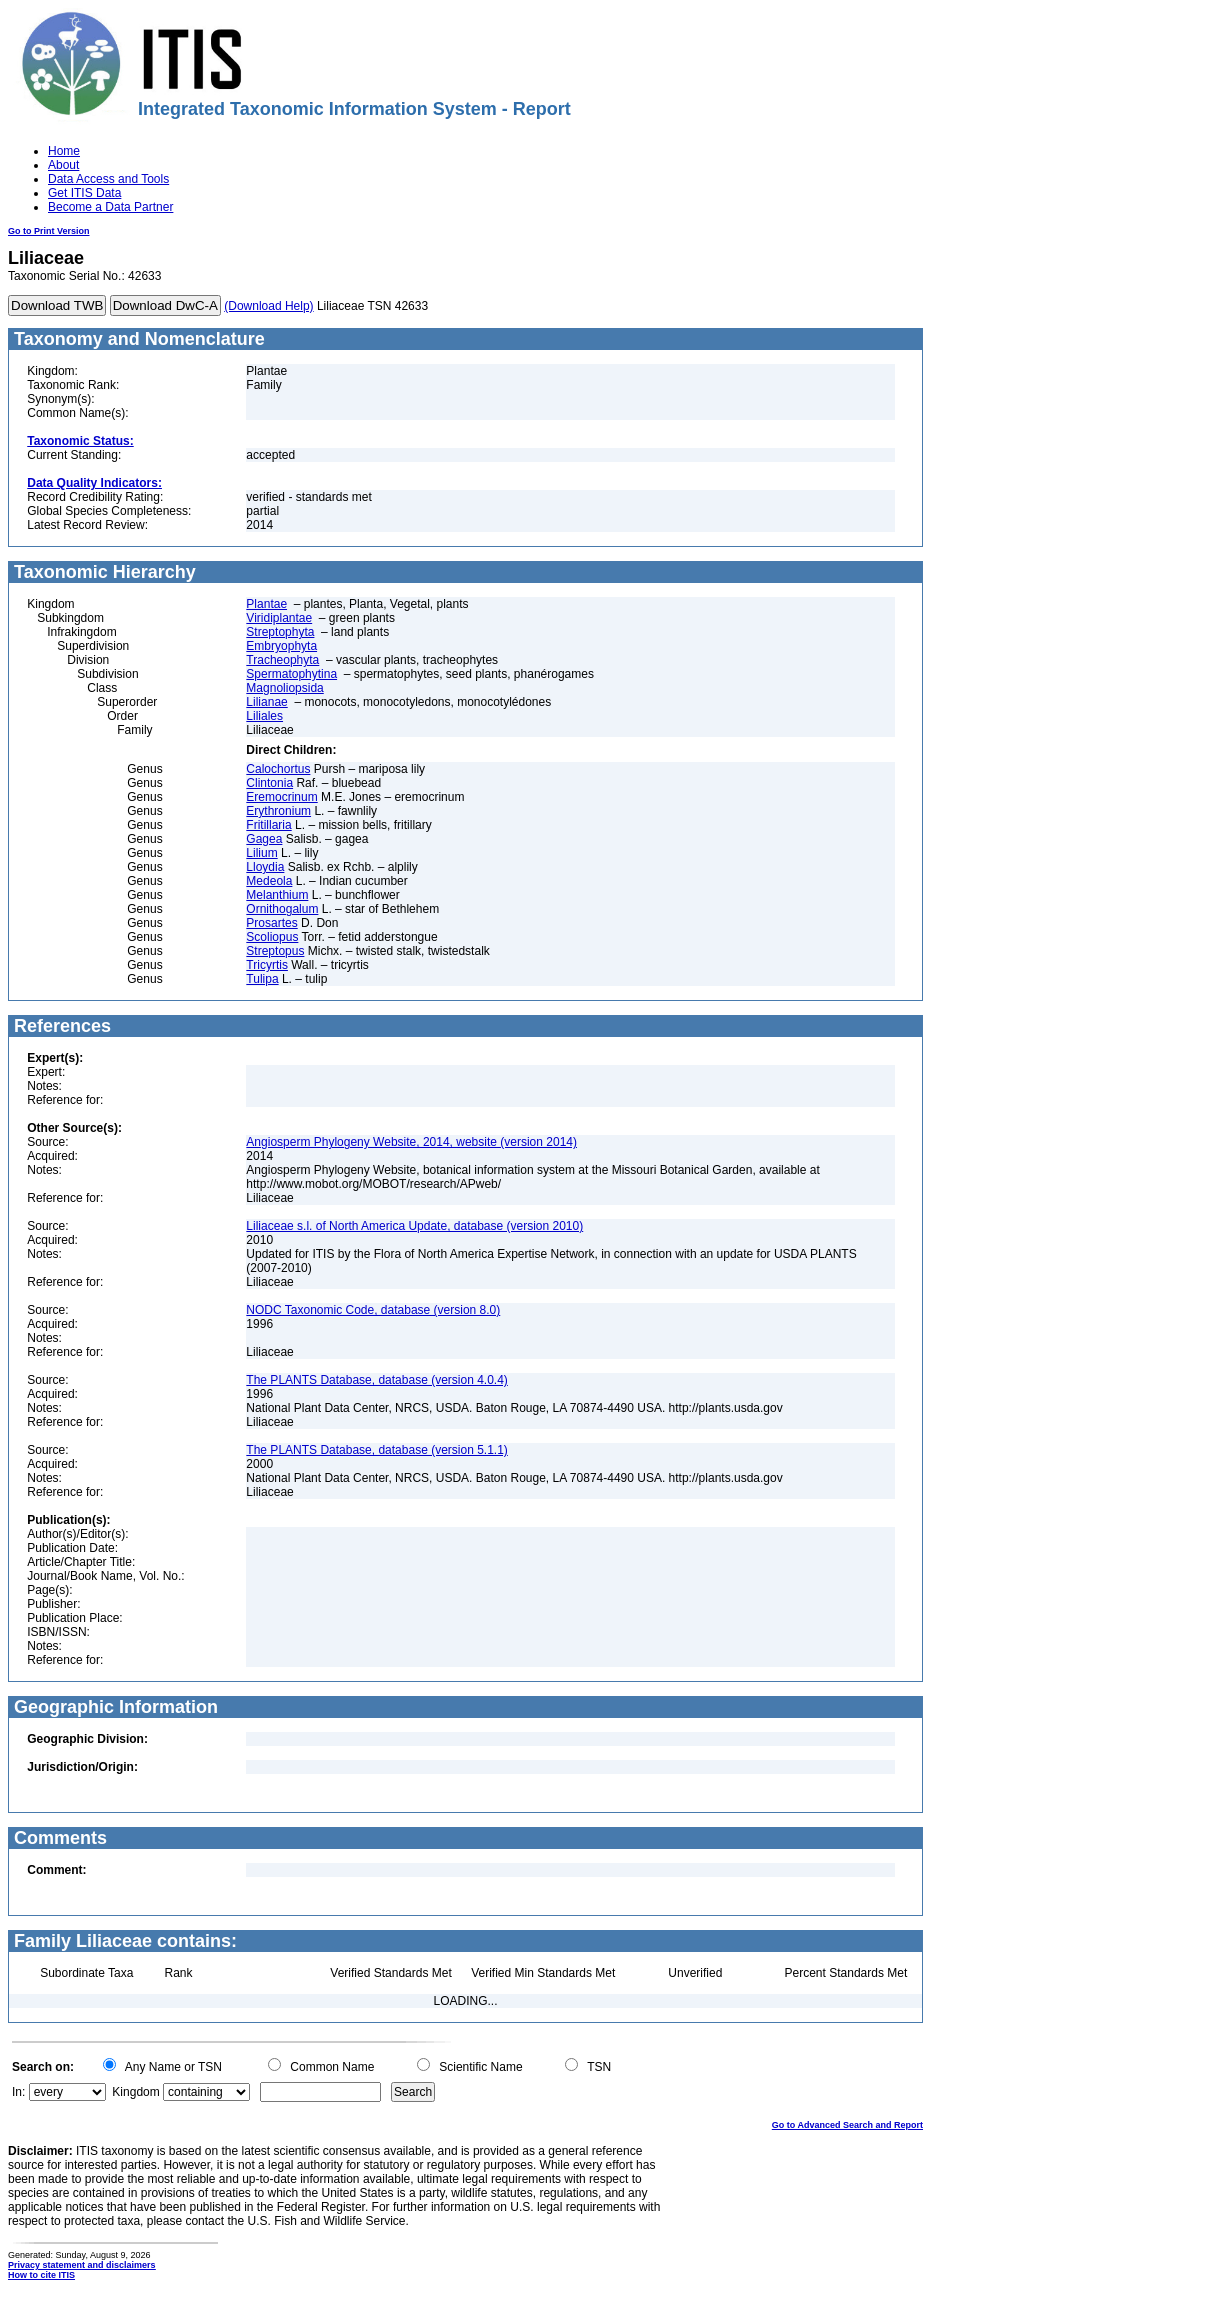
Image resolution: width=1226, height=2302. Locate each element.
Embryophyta (281, 646)
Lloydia (265, 867)
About (63, 165)
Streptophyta (280, 632)
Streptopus (275, 951)
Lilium (261, 853)
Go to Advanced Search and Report (847, 2125)
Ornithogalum (282, 909)
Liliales (264, 716)
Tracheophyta (282, 660)
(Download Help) (268, 306)
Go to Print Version (49, 231)
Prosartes (271, 923)
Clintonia (269, 783)
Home (64, 151)
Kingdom (135, 2092)
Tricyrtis (267, 965)
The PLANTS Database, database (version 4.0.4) (376, 1380)
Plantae (266, 604)
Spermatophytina (291, 674)
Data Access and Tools (108, 179)
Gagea (264, 839)
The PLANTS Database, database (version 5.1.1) (376, 1450)
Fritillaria (268, 825)
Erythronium (278, 811)
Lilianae (266, 702)
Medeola (269, 881)
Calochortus (278, 769)
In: (18, 2092)
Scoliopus (272, 937)
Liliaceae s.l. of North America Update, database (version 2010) (414, 1226)
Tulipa (262, 979)
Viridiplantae (279, 618)
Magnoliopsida (284, 688)
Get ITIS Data (84, 193)
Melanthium (277, 895)
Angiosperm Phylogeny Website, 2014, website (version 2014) (411, 1142)
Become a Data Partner (110, 207)
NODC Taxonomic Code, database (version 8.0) (373, 1310)
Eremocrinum (281, 797)
